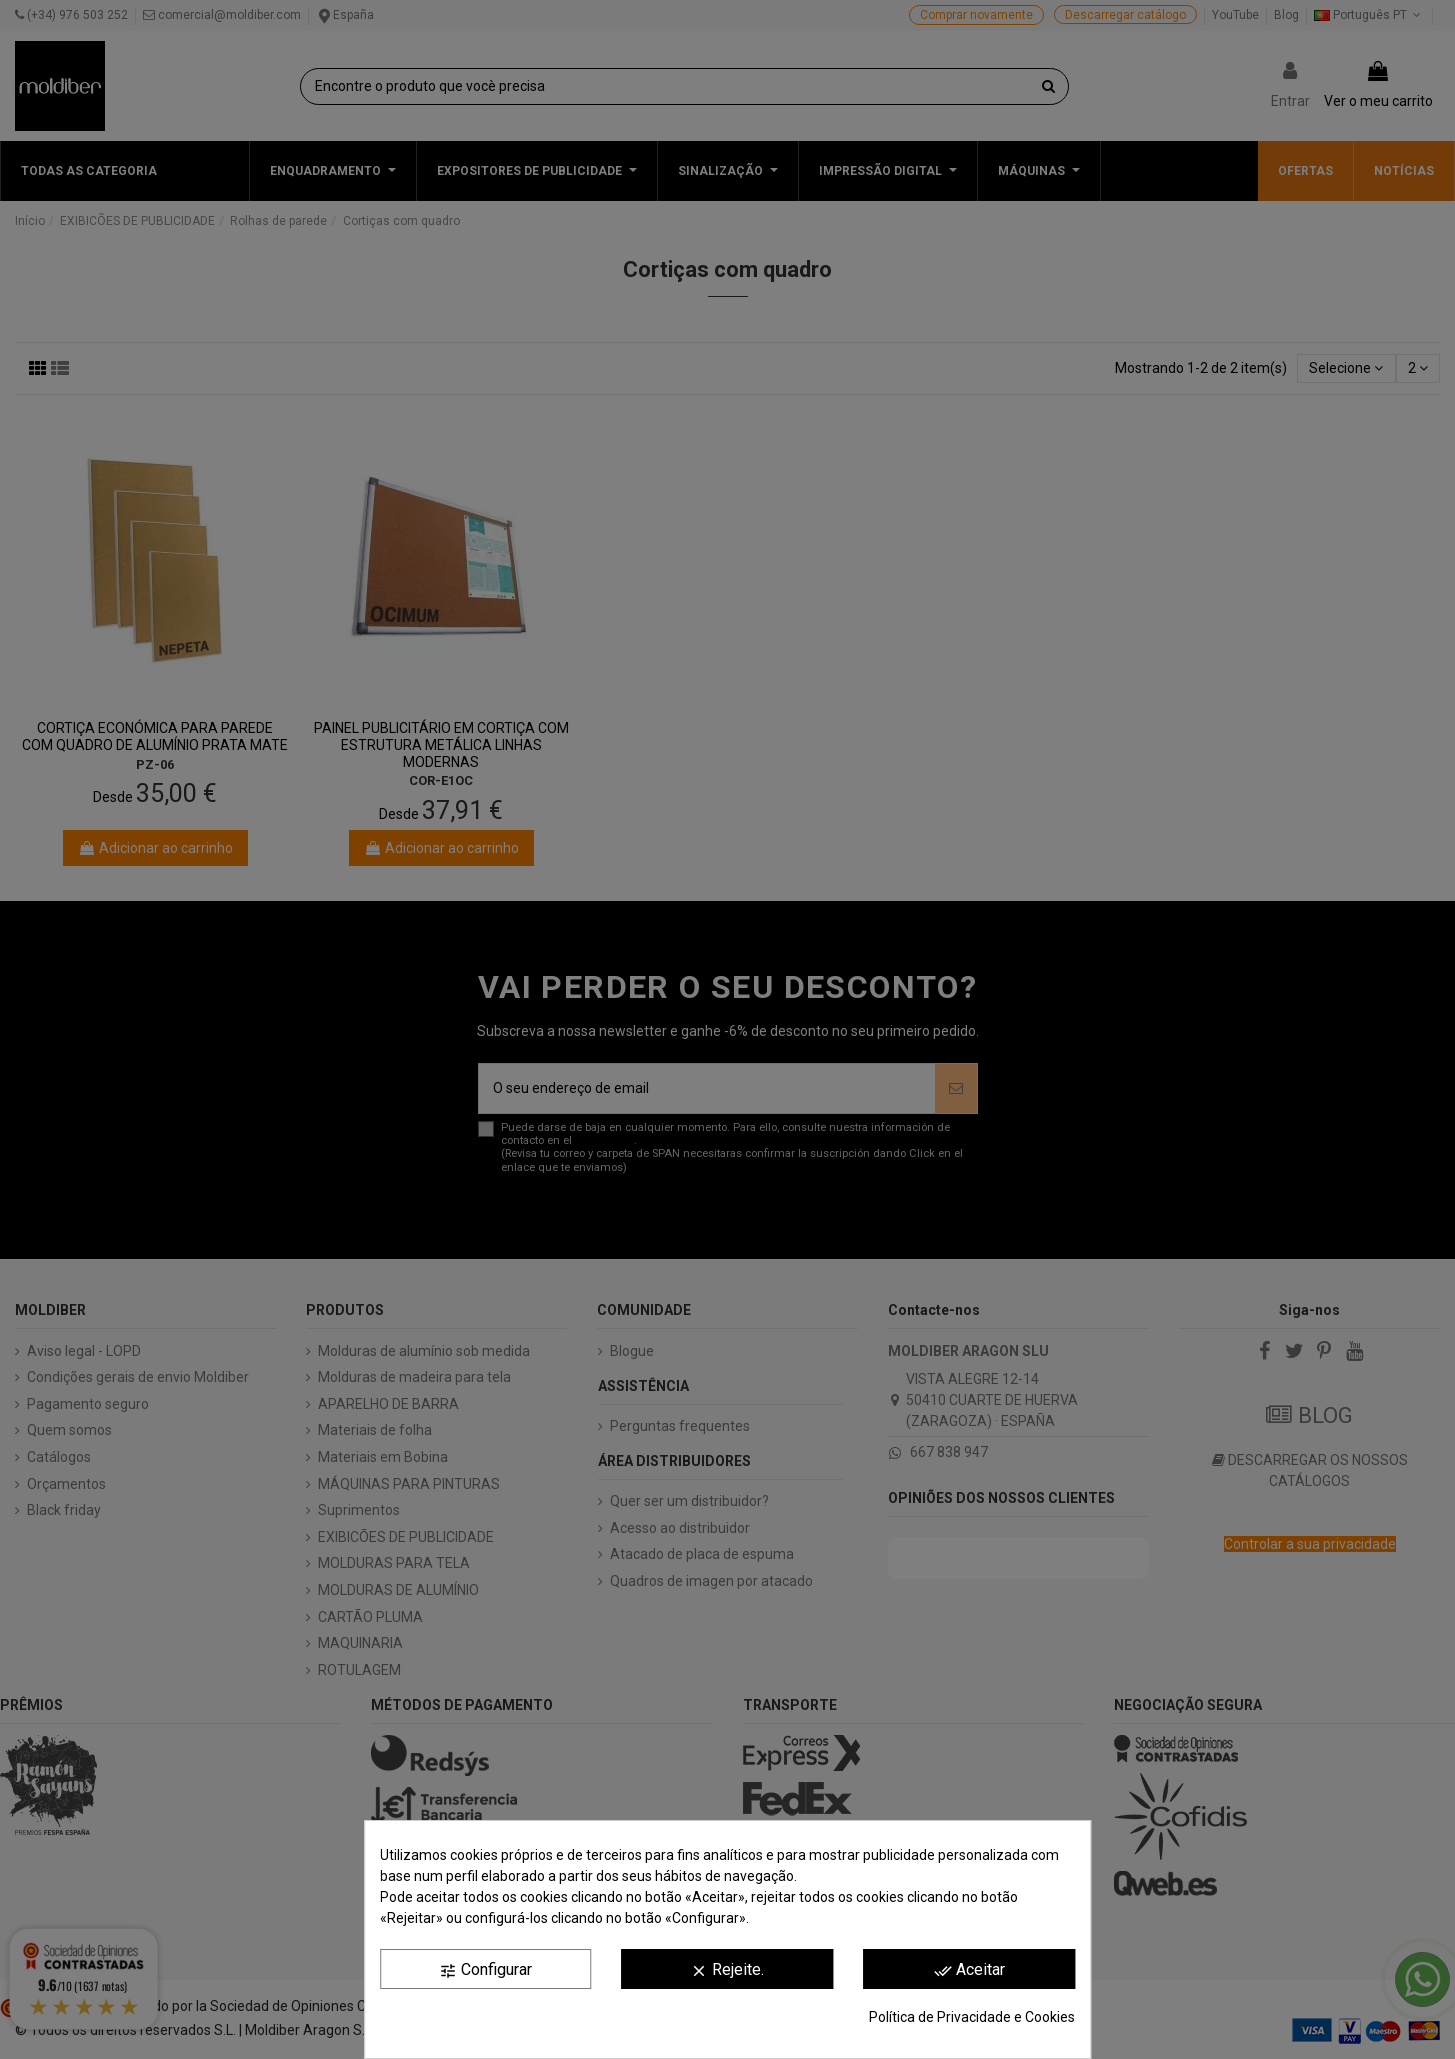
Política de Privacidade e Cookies (972, 2017)
